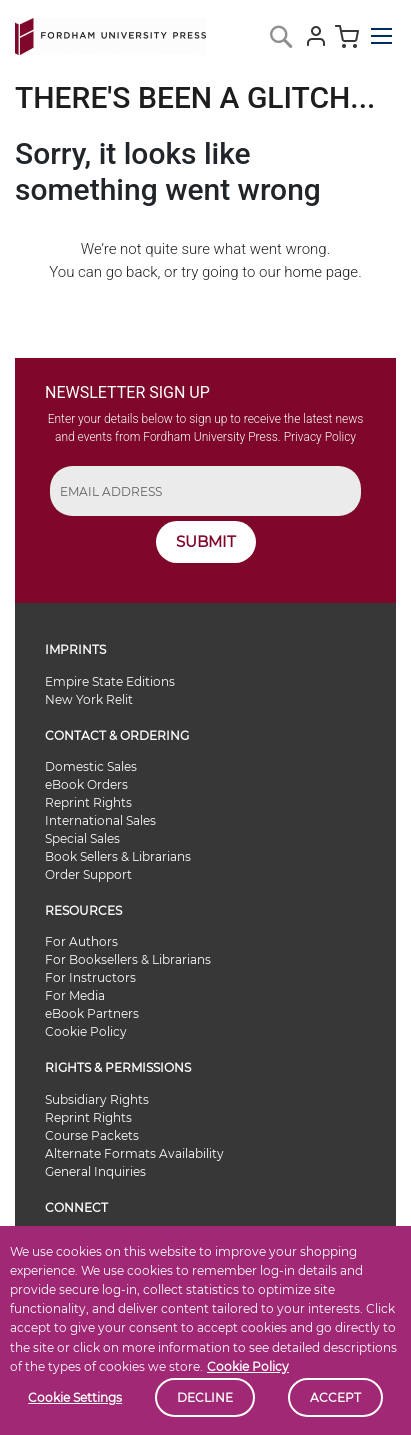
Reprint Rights (88, 802)
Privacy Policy (320, 437)
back (141, 272)
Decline (205, 1397)
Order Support (88, 874)
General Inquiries (95, 1171)
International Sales (100, 820)
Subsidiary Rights (97, 1099)
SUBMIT (206, 541)
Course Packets (92, 1135)
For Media (75, 995)
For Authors (81, 941)
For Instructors (90, 977)
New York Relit (89, 699)
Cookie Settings (75, 1397)
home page (321, 272)
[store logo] (110, 32)
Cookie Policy (248, 1366)
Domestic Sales (91, 766)
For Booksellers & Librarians (128, 959)
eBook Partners (92, 1013)
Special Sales (82, 838)
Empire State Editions (110, 681)
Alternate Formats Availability (134, 1153)
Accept (335, 1397)
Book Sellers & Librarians (118, 856)
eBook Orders (86, 784)
